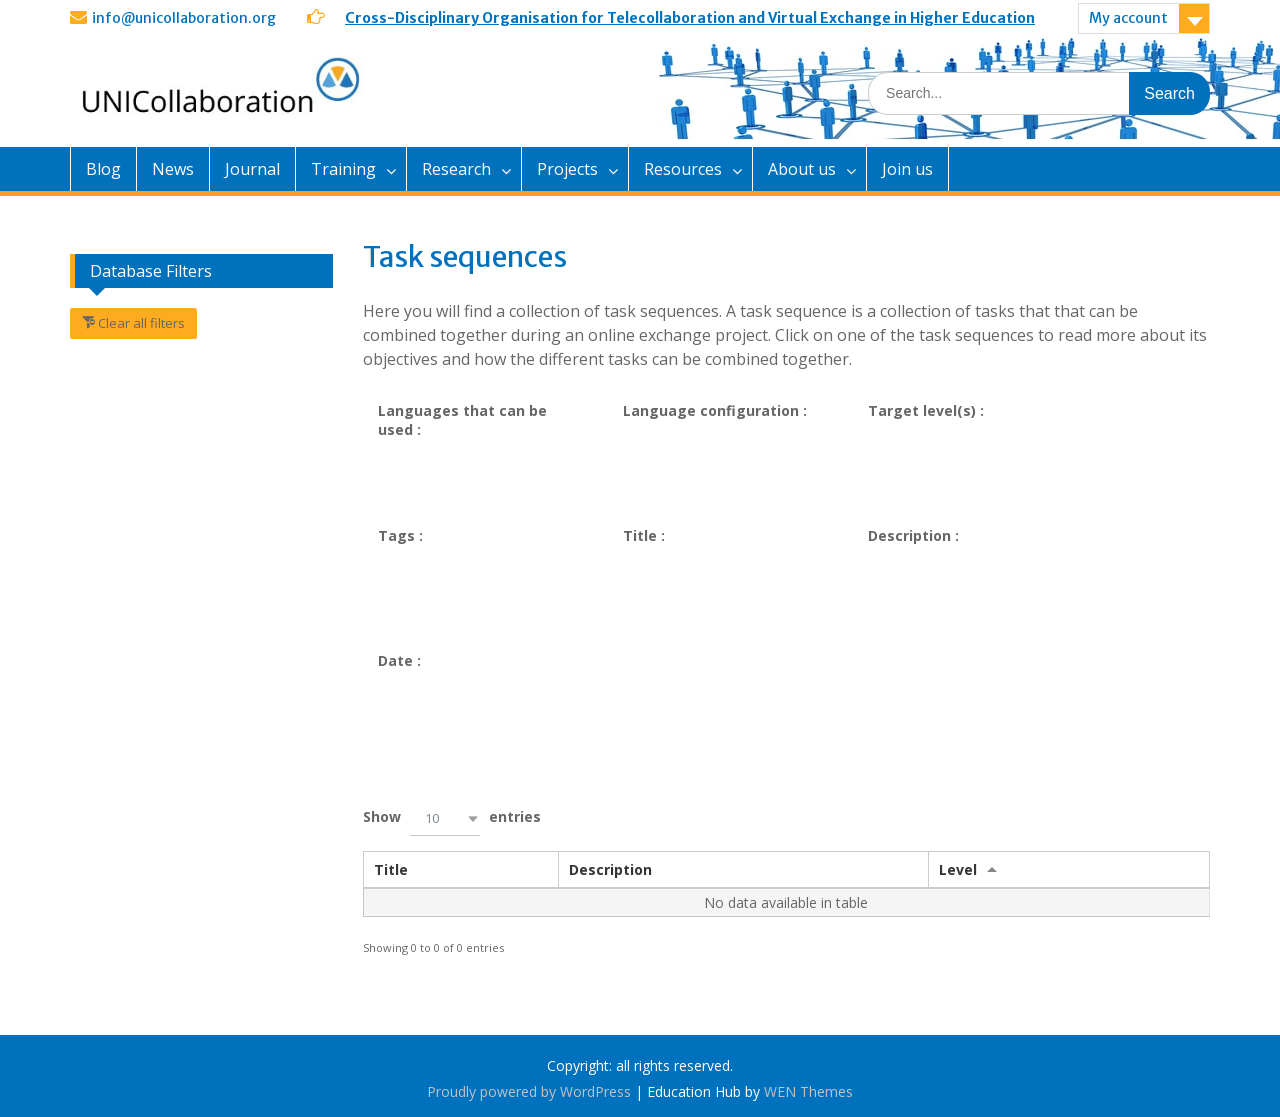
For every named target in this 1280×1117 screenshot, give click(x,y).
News (173, 169)
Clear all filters (140, 323)
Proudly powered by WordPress (529, 1091)
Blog (103, 169)
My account (1128, 18)
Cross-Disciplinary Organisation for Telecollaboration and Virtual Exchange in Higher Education (690, 18)
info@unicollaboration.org (184, 18)
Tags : (400, 535)
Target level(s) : (926, 410)
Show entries (452, 818)
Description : (913, 535)
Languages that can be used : (462, 420)
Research (456, 169)
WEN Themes (808, 1091)
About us (802, 169)
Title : (644, 535)
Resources (683, 169)
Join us (907, 169)
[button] (445, 818)
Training (343, 169)
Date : (399, 660)
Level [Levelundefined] (958, 869)
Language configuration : (715, 410)
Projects (567, 169)
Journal (252, 169)
